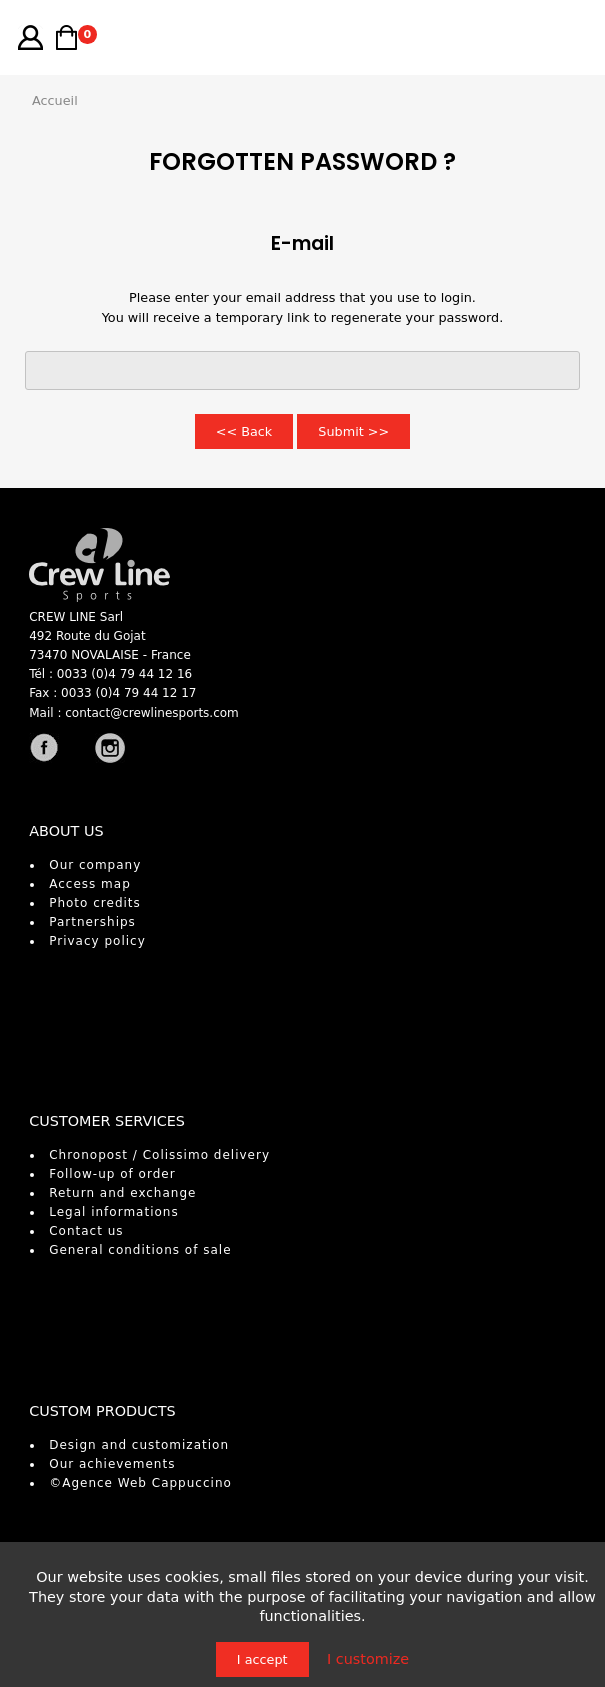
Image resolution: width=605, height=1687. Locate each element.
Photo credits (95, 903)
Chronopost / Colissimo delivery (159, 1155)
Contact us (86, 1231)
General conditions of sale (140, 1250)
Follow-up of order (112, 1174)
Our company (95, 865)
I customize (368, 1659)
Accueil (55, 100)
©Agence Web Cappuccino (140, 1483)
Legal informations (114, 1212)
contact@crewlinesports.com (152, 713)
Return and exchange (122, 1193)
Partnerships (92, 922)
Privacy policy (97, 941)
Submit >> (353, 431)
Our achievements (112, 1464)
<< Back (244, 431)
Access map (90, 884)
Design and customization (139, 1445)
